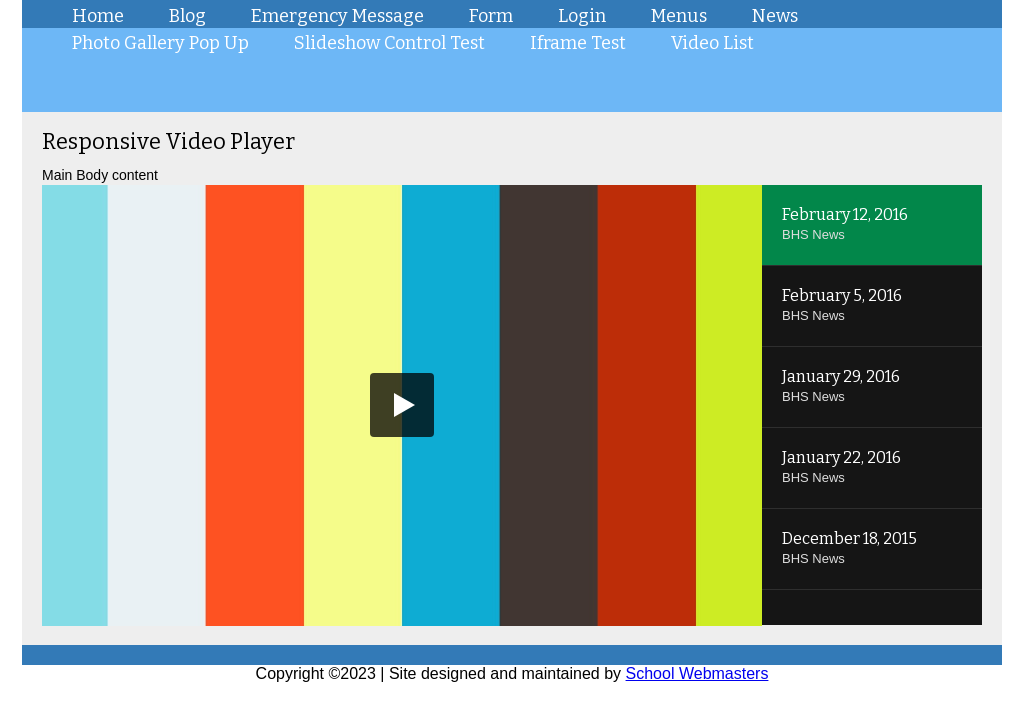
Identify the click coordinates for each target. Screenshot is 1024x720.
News (775, 16)
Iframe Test (578, 43)
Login (582, 16)
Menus (679, 16)
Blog (187, 16)
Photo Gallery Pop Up (160, 43)
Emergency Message (337, 16)
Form (491, 16)
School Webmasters (697, 673)
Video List (712, 43)
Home (98, 16)
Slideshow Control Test (389, 43)
